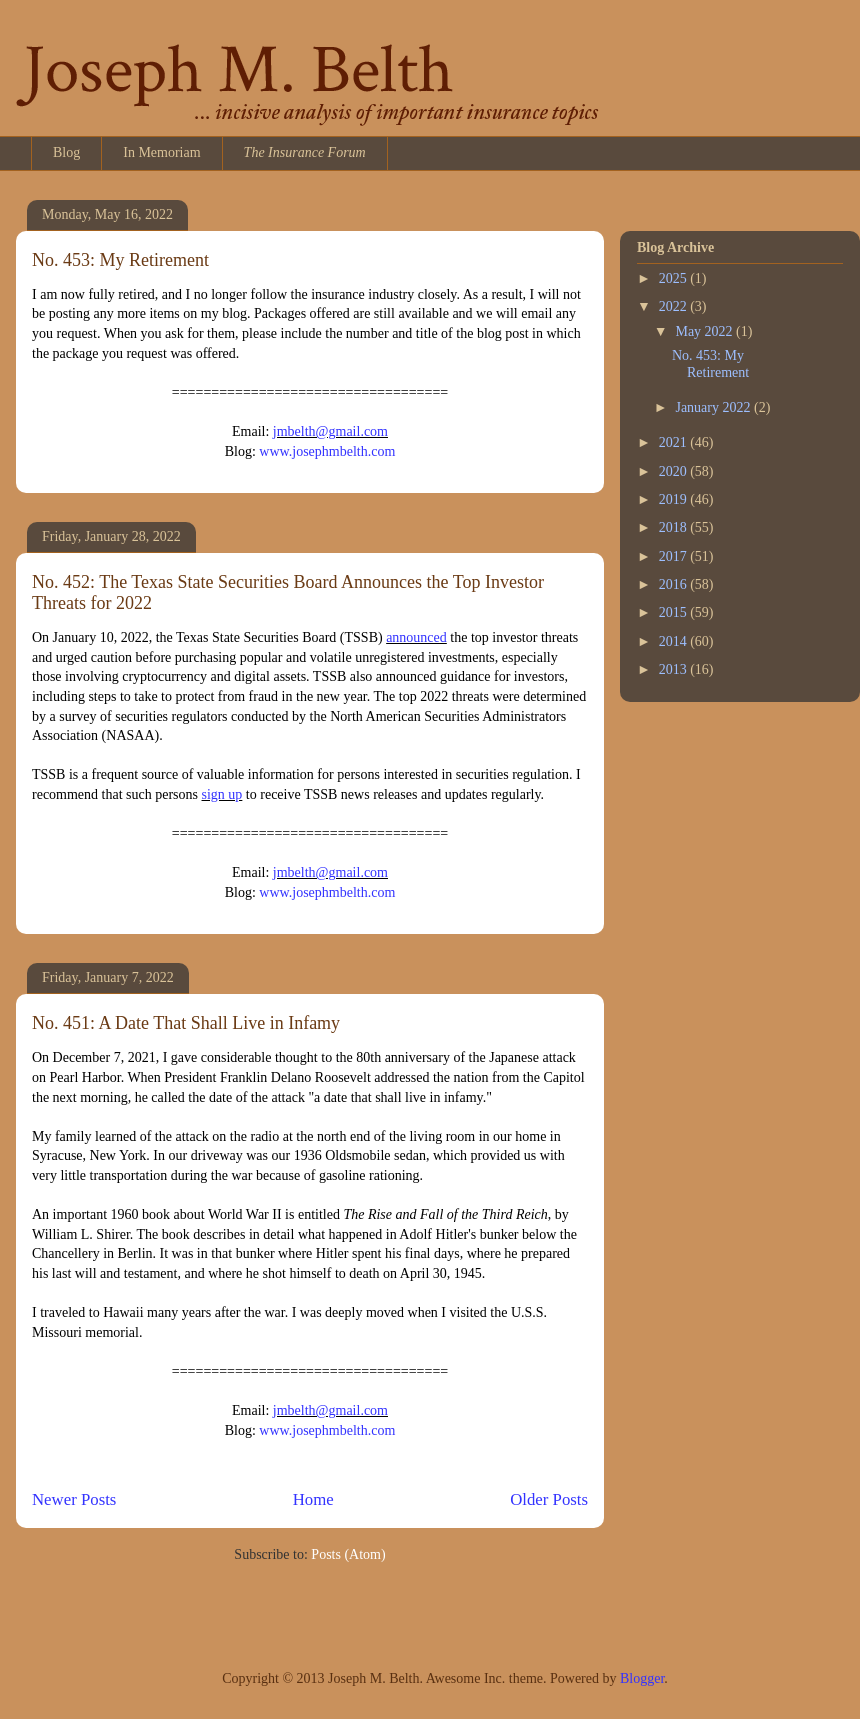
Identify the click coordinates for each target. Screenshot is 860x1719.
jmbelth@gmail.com (330, 431)
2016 (675, 584)
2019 (675, 499)
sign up (222, 794)
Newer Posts (74, 1499)
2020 (675, 471)
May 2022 (705, 331)
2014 (675, 641)
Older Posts (549, 1499)
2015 (675, 612)
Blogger (642, 1678)
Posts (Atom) (348, 1554)
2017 (675, 556)
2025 (675, 278)
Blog (66, 152)
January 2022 (714, 407)
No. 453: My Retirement (120, 260)
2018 (675, 527)
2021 (675, 442)
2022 (675, 306)
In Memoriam (161, 152)
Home (313, 1499)
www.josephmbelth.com (327, 451)
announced (416, 637)
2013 (675, 669)
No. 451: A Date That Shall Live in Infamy (186, 1023)
